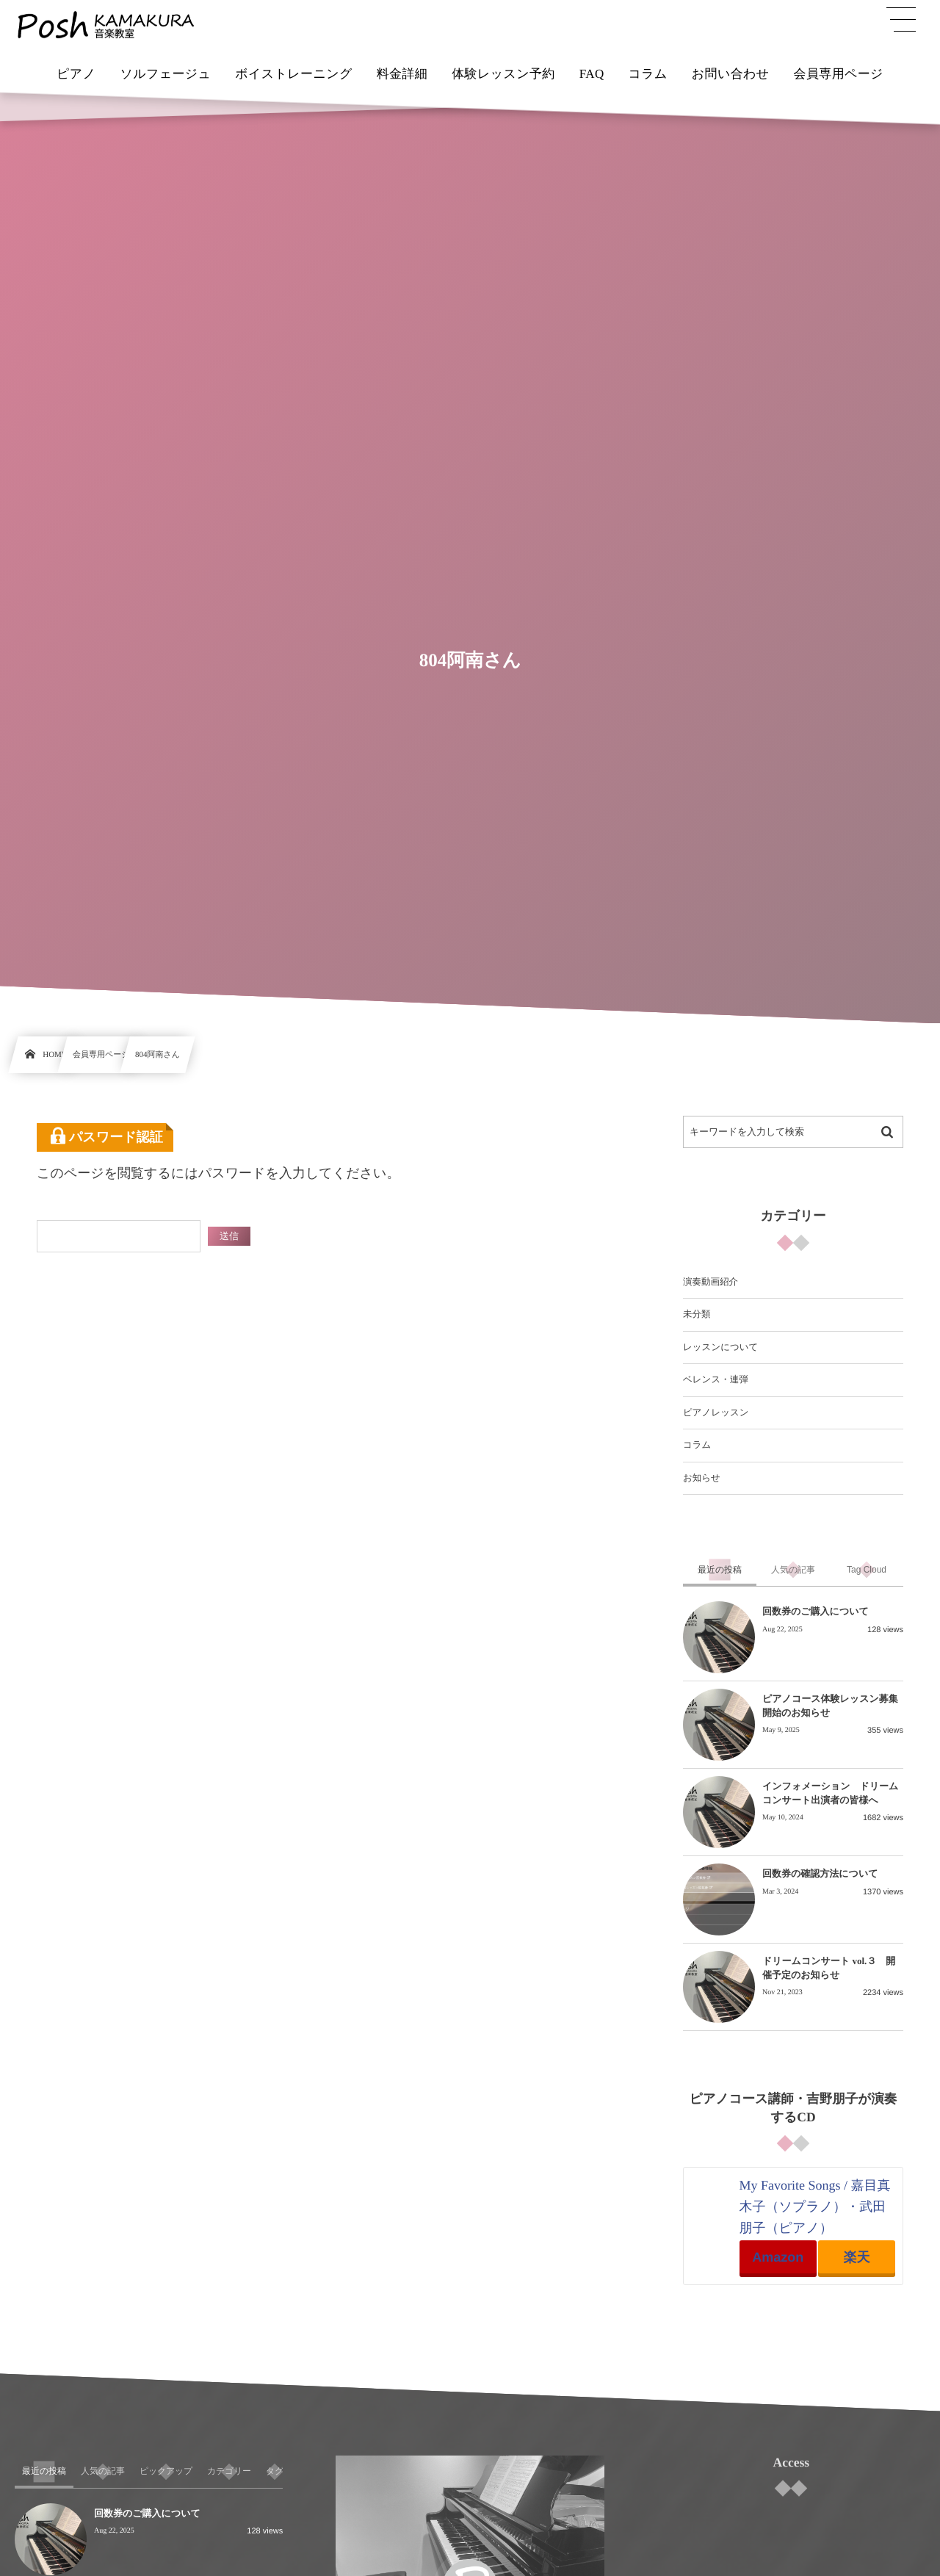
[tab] (719, 1570)
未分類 (697, 1314)
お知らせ (701, 1478)
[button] (901, 20)
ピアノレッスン (716, 1412)
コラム (697, 1445)
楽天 (856, 2257)
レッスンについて (720, 1347)
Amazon (777, 2257)
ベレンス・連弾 (715, 1379)
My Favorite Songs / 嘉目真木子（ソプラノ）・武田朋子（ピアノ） (815, 2206)
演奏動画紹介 (710, 1282)
